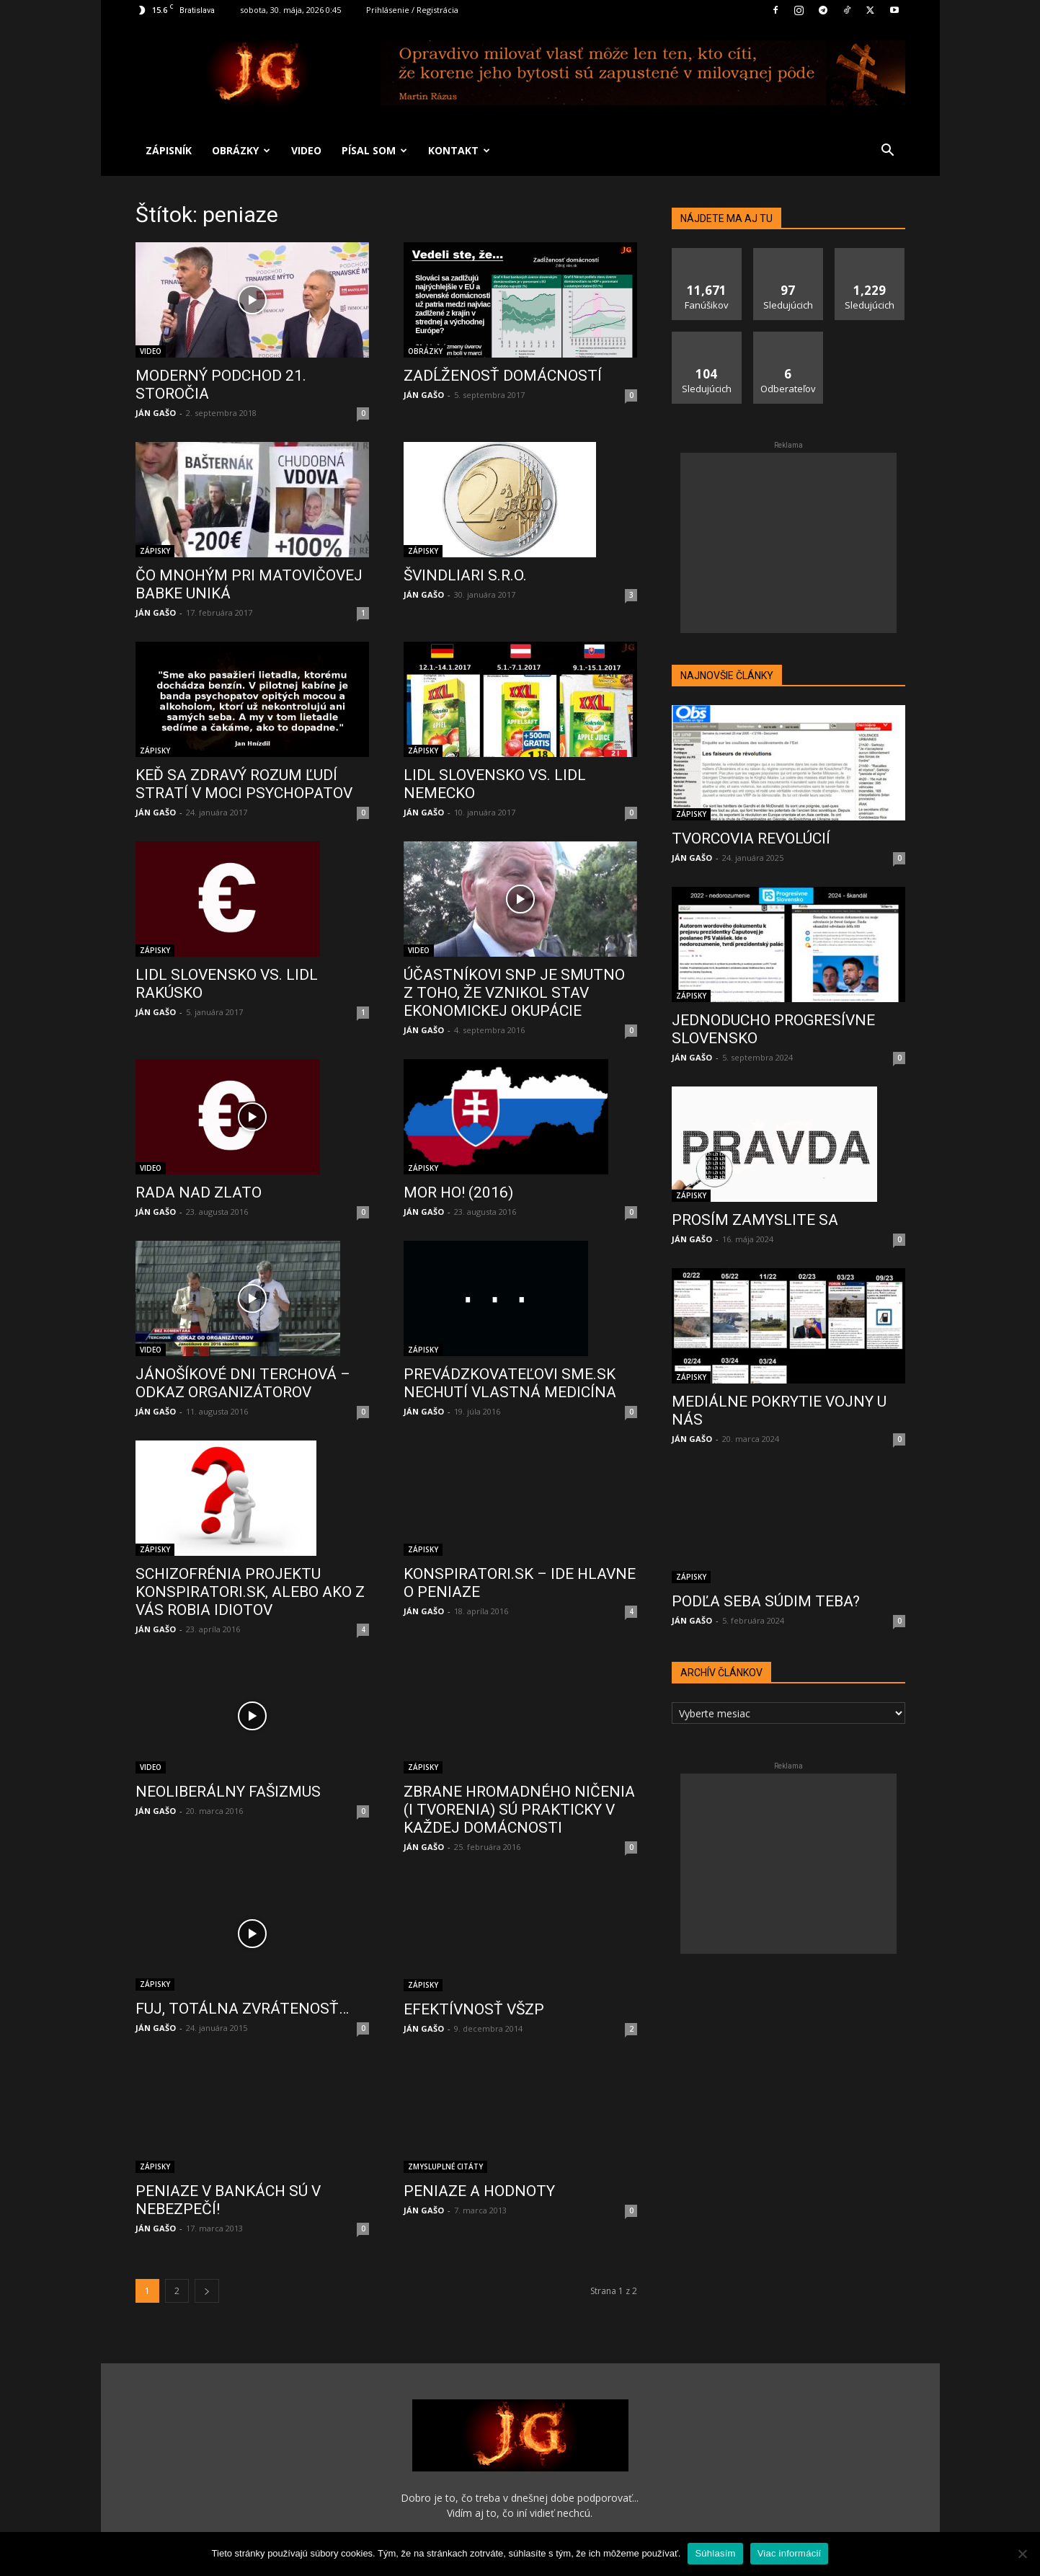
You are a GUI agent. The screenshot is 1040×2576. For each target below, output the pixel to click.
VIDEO (306, 150)
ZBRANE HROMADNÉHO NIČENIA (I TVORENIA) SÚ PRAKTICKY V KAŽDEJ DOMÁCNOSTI (519, 1762)
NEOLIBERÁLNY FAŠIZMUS (228, 1743)
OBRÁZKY (241, 150)
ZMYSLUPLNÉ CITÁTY (445, 2081)
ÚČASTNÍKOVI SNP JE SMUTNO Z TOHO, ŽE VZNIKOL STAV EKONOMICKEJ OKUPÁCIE (514, 992)
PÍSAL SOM (374, 150)
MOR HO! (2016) (458, 1192)
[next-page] (207, 2209)
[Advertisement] (788, 543)
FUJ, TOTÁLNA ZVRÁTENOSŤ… (242, 1948)
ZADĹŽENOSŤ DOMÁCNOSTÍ (503, 375)
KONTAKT (459, 150)
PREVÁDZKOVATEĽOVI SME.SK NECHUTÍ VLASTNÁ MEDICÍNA (510, 1383)
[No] (1022, 2553)
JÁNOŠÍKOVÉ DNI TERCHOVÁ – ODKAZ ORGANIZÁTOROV (242, 1383)
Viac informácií (789, 2553)
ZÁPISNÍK (169, 150)
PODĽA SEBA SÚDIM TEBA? (766, 1601)
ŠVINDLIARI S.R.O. (465, 575)
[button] (888, 152)
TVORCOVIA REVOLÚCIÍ (751, 838)
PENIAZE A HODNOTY (479, 2106)
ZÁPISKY (155, 551)
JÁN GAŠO (155, 412)
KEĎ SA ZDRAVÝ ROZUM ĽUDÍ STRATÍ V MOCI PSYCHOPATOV (243, 784)
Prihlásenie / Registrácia (412, 9)
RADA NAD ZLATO (198, 1192)
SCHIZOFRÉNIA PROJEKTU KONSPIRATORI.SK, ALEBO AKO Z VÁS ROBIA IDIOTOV (250, 1566)
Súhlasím (715, 2553)
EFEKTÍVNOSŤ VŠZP (474, 1933)
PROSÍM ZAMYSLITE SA (755, 1220)
